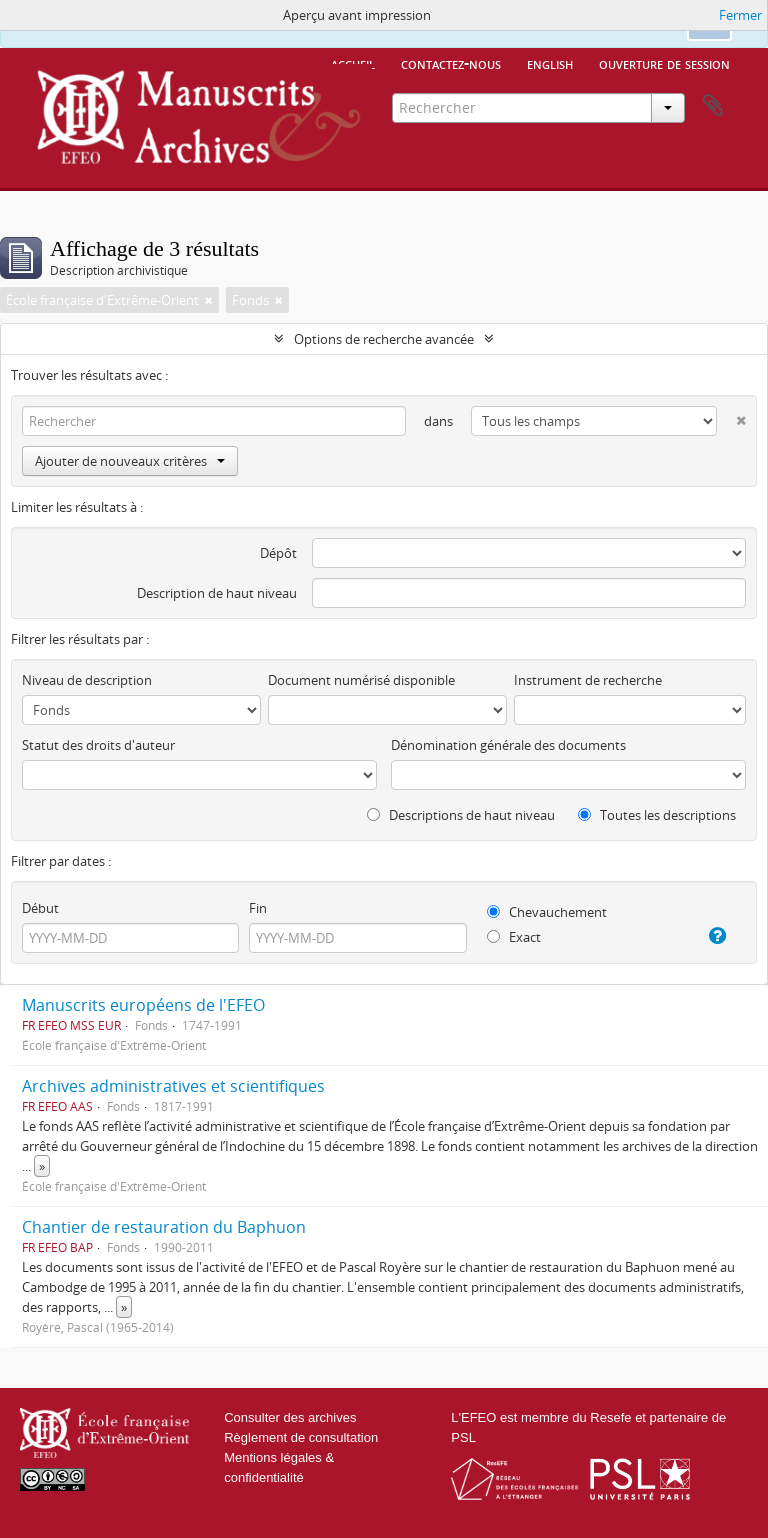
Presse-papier (713, 106)
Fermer (740, 15)
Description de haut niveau (217, 593)
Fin (258, 908)
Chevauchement (547, 912)
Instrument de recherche (588, 680)
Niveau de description (87, 680)
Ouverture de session (664, 63)
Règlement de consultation (301, 1437)
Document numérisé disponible (361, 680)
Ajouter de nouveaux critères (130, 461)
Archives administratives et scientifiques (173, 1086)
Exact (514, 937)
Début (40, 908)
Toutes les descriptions (657, 815)
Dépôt (278, 553)
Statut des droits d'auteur (98, 745)
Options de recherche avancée (384, 339)
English (550, 63)
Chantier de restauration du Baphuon (164, 1227)
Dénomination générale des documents (508, 745)
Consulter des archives (290, 1417)
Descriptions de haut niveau (461, 815)
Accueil (353, 63)
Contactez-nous (451, 63)
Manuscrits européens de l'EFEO (143, 1005)
